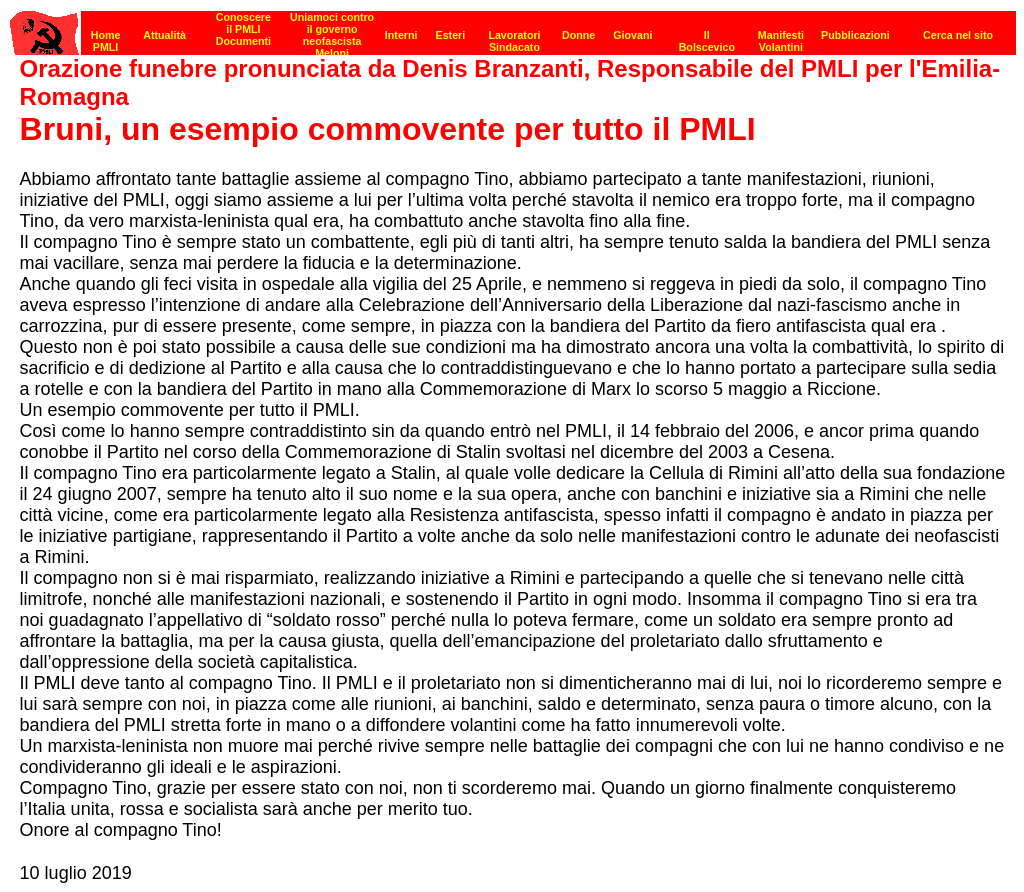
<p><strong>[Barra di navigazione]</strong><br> (513, 27)
